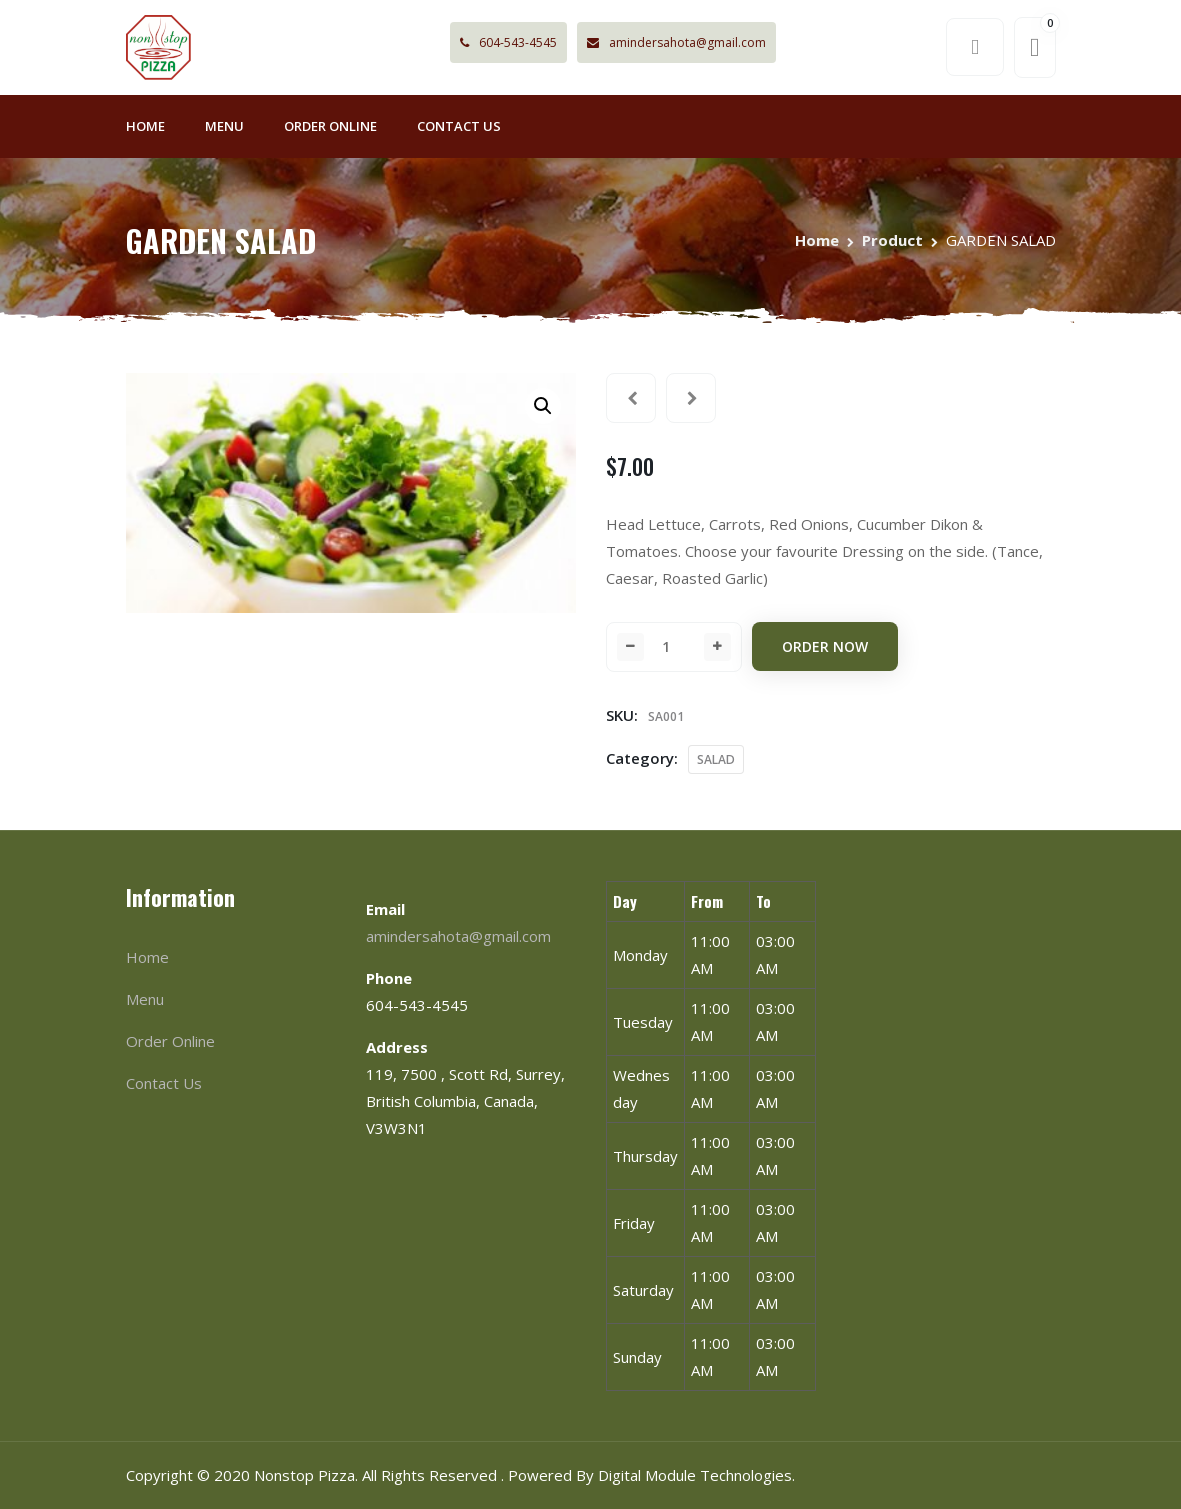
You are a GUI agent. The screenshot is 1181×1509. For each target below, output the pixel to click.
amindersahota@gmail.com (676, 42)
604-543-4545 (508, 42)
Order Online (330, 126)
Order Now (825, 646)
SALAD (716, 759)
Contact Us (459, 126)
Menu (224, 126)
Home (145, 126)
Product (892, 240)
